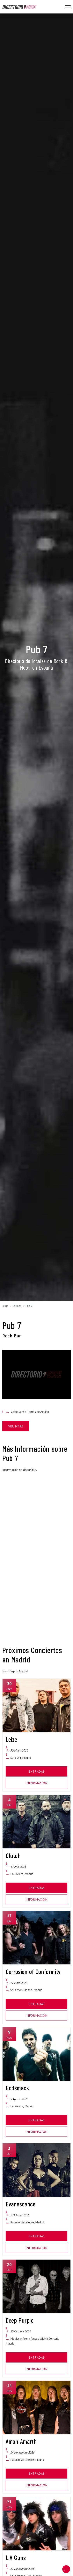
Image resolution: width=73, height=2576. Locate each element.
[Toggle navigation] (68, 7)
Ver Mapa (15, 1426)
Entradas (36, 1771)
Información (36, 1783)
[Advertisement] (36, 1512)
